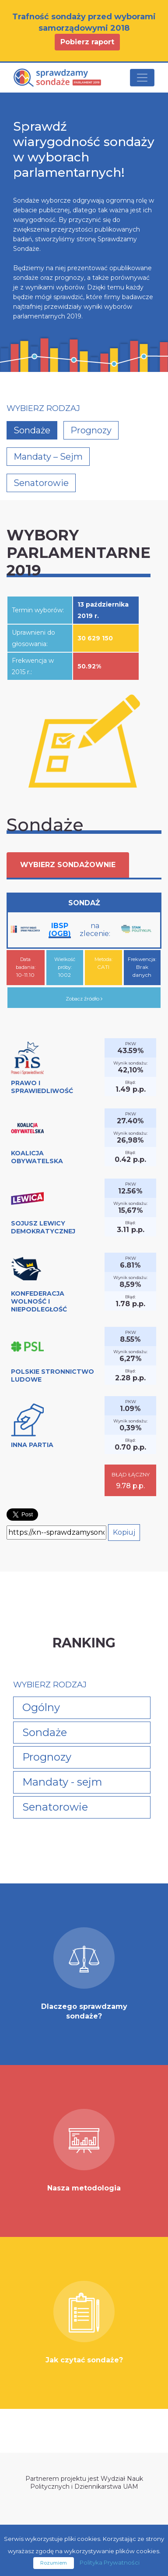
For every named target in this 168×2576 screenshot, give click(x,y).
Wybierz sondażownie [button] (68, 865)
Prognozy (91, 430)
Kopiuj (124, 1532)
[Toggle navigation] (142, 77)
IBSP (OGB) (60, 930)
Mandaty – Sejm (48, 456)
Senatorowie (41, 483)
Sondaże (32, 430)
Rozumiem (53, 2563)
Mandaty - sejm (62, 1782)
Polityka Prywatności (110, 2562)
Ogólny (41, 1707)
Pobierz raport (87, 42)
